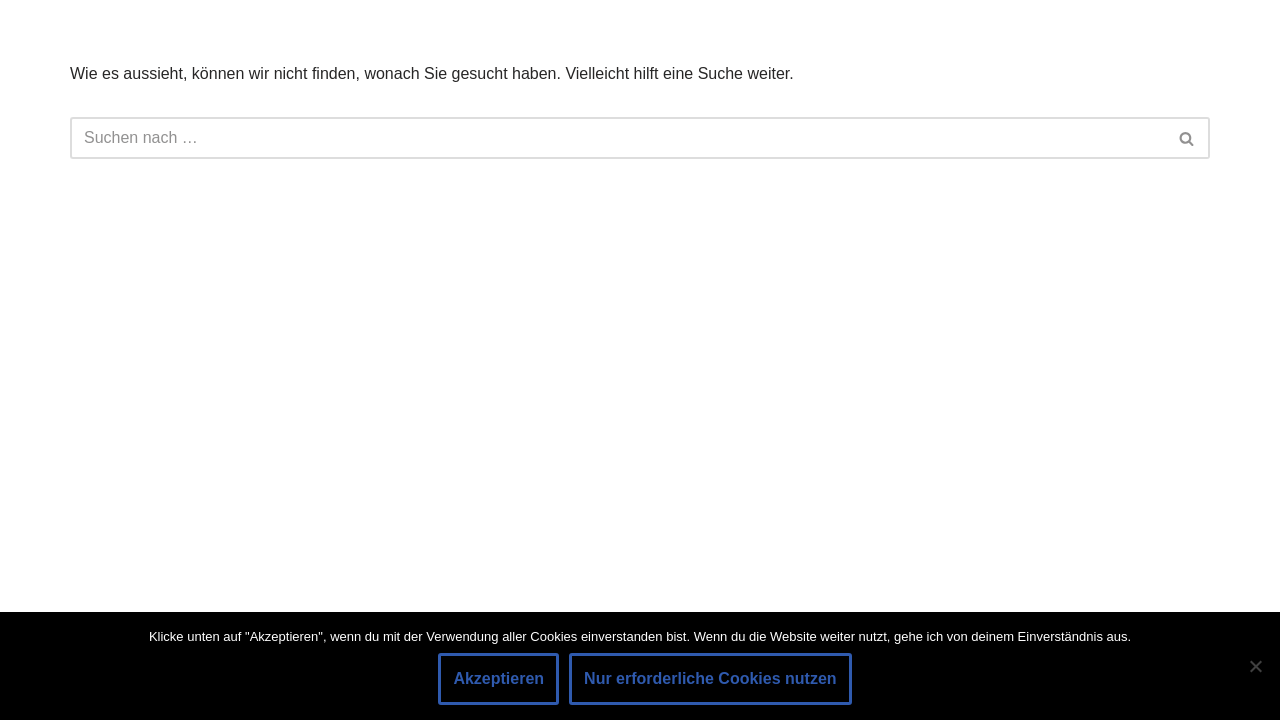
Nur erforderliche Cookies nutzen (710, 678)
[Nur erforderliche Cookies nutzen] (1255, 666)
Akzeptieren (498, 678)
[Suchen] (617, 138)
